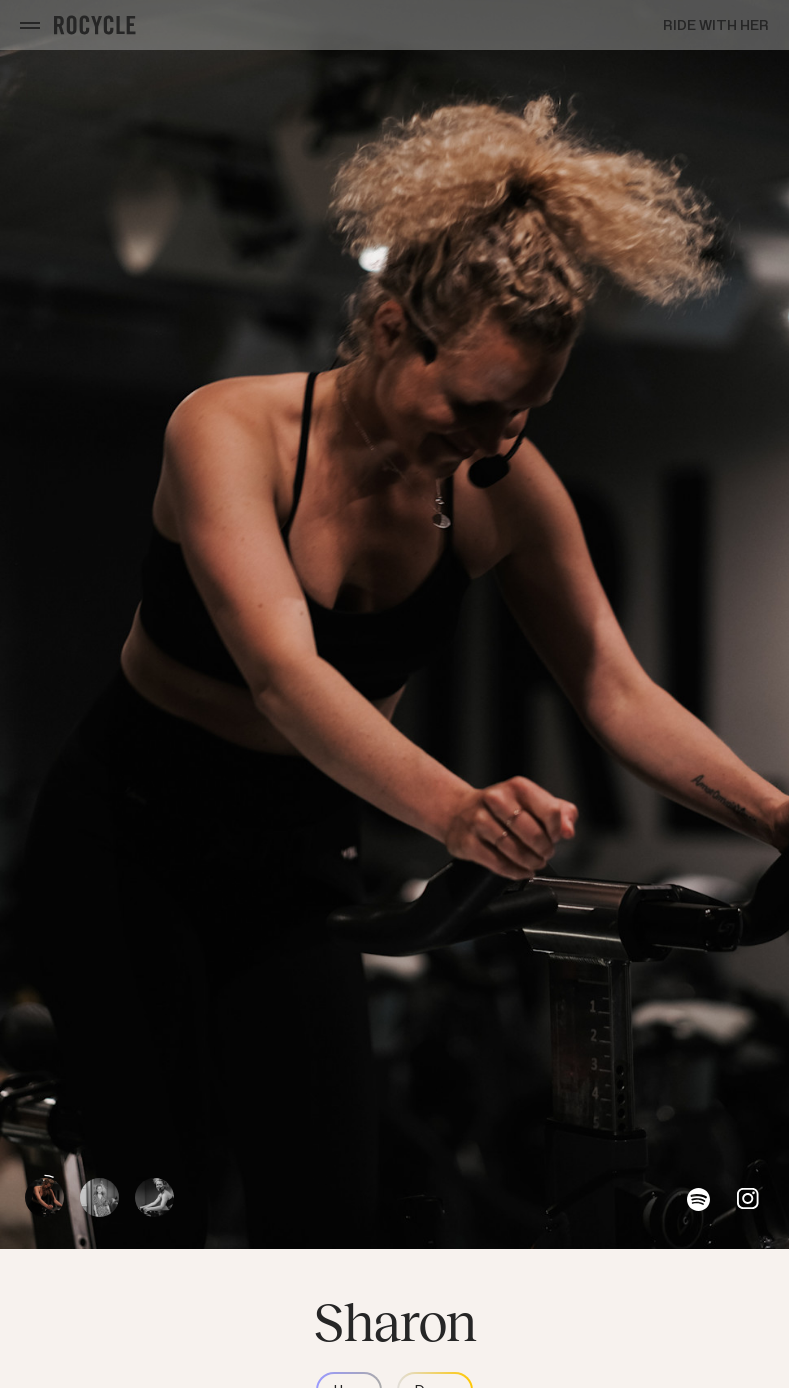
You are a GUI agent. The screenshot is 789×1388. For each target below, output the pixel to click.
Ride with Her (716, 25)
